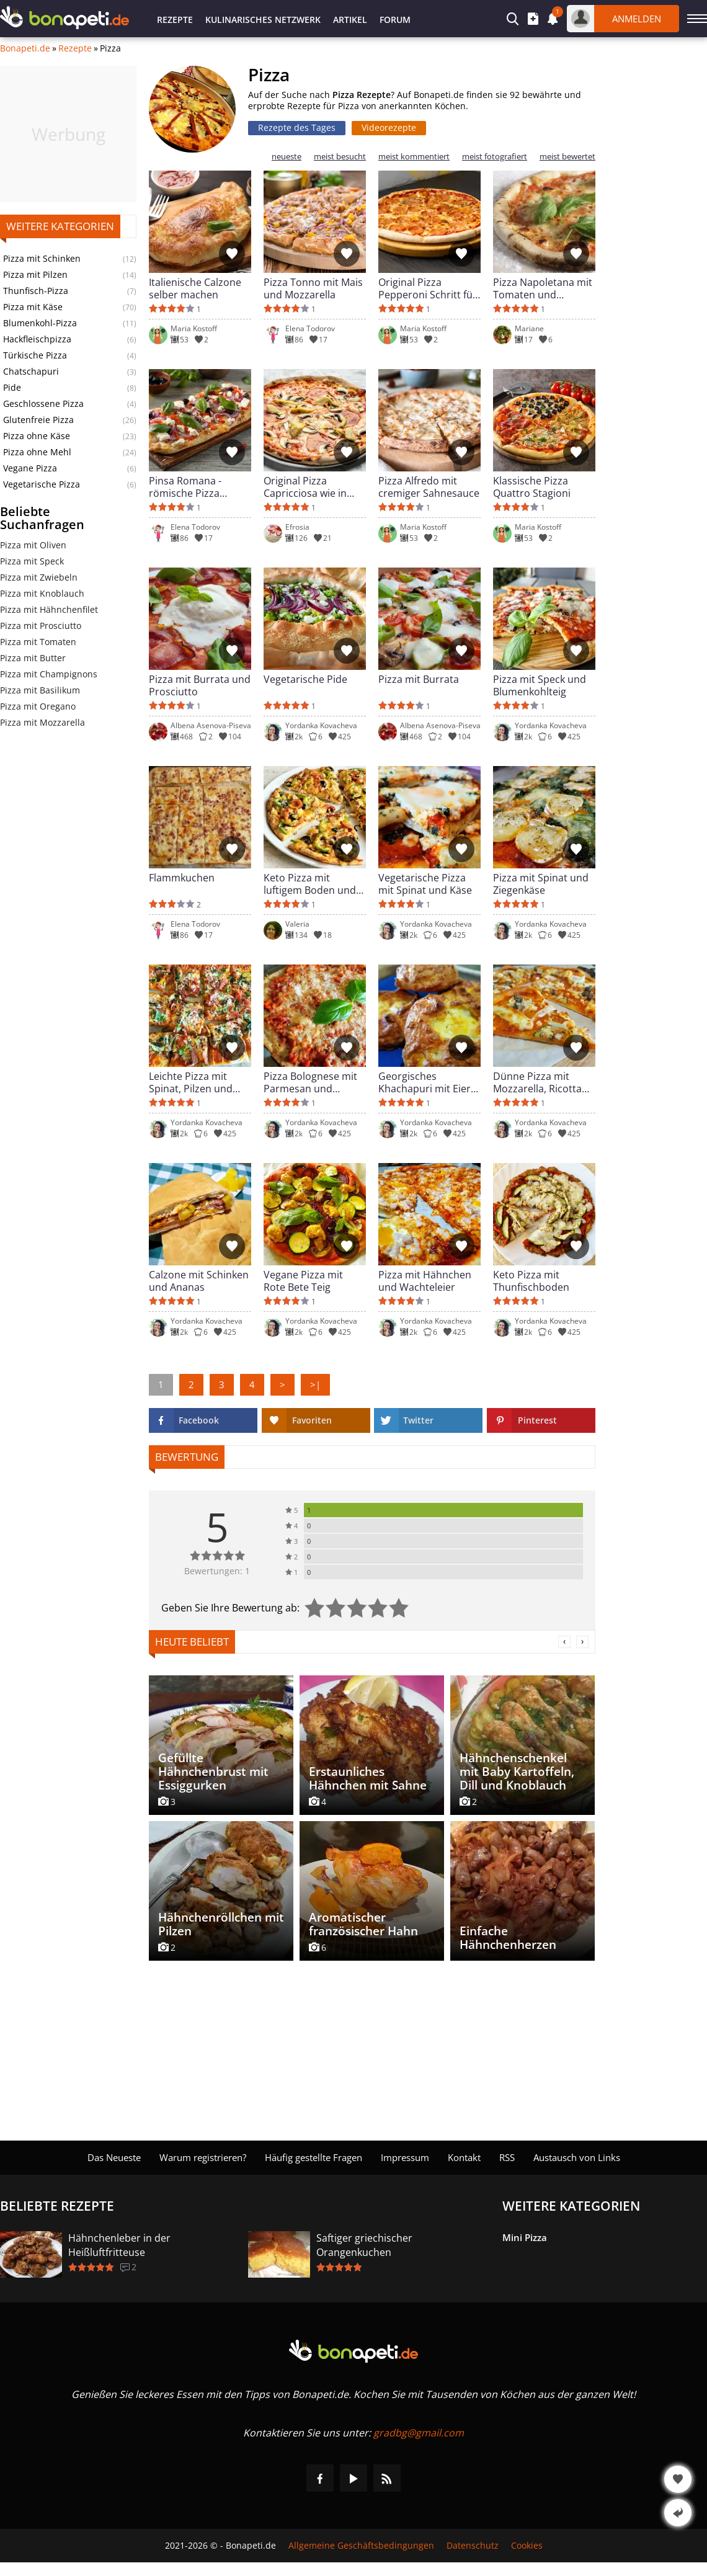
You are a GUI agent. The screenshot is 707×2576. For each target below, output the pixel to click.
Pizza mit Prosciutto (40, 625)
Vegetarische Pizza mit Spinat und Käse (425, 883)
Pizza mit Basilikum (40, 690)
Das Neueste (114, 2157)
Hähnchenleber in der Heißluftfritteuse (119, 2245)
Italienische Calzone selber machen (195, 288)
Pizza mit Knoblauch (42, 593)
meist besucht (340, 157)
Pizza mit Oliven (33, 545)
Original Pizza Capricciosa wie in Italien (305, 487)
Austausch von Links (576, 2157)
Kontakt (464, 2157)
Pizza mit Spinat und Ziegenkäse (541, 883)
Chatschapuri (31, 372)
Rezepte (175, 19)
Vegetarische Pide (305, 679)
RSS (507, 2157)
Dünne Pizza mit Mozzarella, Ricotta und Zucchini (537, 1082)
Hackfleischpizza (37, 339)
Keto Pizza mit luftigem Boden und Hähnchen (310, 883)
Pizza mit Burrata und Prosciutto (200, 685)
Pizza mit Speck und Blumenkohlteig (539, 685)
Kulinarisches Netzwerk (263, 19)
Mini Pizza (524, 2237)
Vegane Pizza (30, 468)
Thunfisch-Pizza (35, 291)
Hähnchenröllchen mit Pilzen (221, 1924)
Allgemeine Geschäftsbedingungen (361, 2545)
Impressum (405, 2157)
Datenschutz (473, 2545)
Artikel (350, 19)
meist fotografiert (494, 157)
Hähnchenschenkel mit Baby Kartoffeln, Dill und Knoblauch (517, 1771)
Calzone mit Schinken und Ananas (199, 1280)
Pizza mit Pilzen (35, 275)
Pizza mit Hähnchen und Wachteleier (424, 1280)
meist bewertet (567, 157)
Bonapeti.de (25, 48)
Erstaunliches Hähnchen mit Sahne (368, 1778)
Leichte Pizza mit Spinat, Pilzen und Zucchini (191, 1082)
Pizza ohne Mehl (37, 452)
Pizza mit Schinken (42, 259)
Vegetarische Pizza (41, 484)
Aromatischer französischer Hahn (363, 1924)
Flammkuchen (182, 878)
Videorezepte (389, 127)
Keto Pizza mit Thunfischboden (531, 1280)
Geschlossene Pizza (43, 404)
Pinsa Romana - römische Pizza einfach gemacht (187, 487)
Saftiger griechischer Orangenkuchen (364, 2245)
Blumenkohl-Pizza (40, 323)
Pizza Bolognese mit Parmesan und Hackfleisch (310, 1082)
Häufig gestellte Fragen (313, 2157)
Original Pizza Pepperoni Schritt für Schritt (427, 288)
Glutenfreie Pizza (38, 420)
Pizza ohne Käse (36, 436)
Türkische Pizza (35, 355)
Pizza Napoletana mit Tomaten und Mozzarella (542, 288)
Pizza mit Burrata (418, 679)
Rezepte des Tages (297, 127)
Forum (395, 19)
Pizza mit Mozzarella (42, 722)
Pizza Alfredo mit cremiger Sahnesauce (428, 487)
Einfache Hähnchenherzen (508, 1938)
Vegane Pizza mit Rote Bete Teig (303, 1280)
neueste (286, 157)
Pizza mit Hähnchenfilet (49, 609)
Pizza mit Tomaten (38, 642)
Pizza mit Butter (33, 658)
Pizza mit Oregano (38, 706)
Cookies (527, 2545)
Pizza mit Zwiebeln (39, 577)
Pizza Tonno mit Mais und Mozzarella (313, 288)
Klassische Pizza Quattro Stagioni (532, 487)
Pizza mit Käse (33, 307)
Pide (12, 388)
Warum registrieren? (202, 2157)
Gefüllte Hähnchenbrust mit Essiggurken (213, 1771)
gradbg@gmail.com (418, 2433)
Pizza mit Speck (32, 561)
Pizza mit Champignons (48, 674)
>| (315, 1384)
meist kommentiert (414, 157)
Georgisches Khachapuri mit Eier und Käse (424, 1082)
